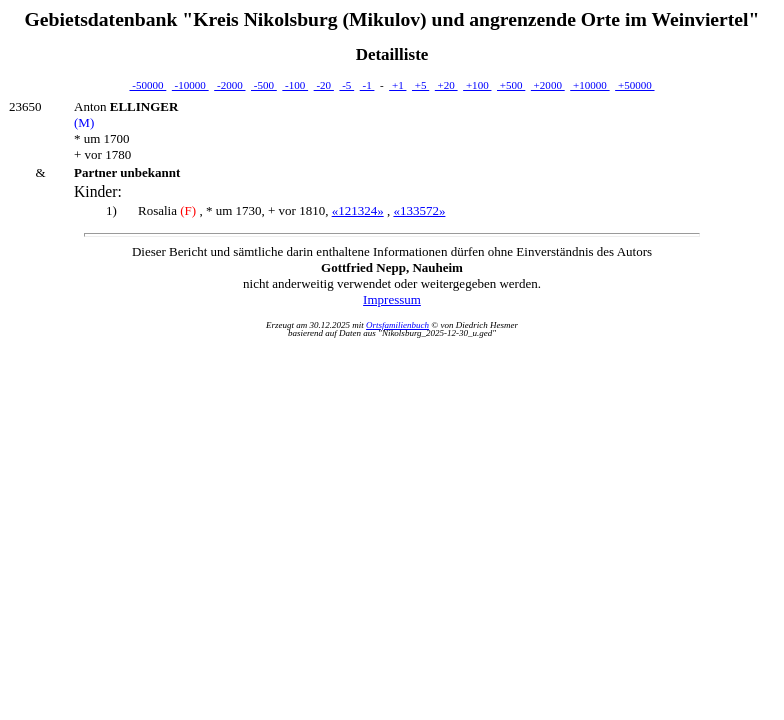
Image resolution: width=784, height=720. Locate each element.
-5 (346, 85)
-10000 (190, 85)
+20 (446, 85)
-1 (367, 85)
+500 (511, 85)
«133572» (419, 210)
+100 (477, 85)
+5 (420, 85)
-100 (295, 85)
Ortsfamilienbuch (397, 325)
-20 (324, 85)
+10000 (589, 85)
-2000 (229, 85)
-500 (264, 85)
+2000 (548, 85)
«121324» (358, 210)
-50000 (147, 85)
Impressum (392, 299)
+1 (397, 85)
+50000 (634, 85)
